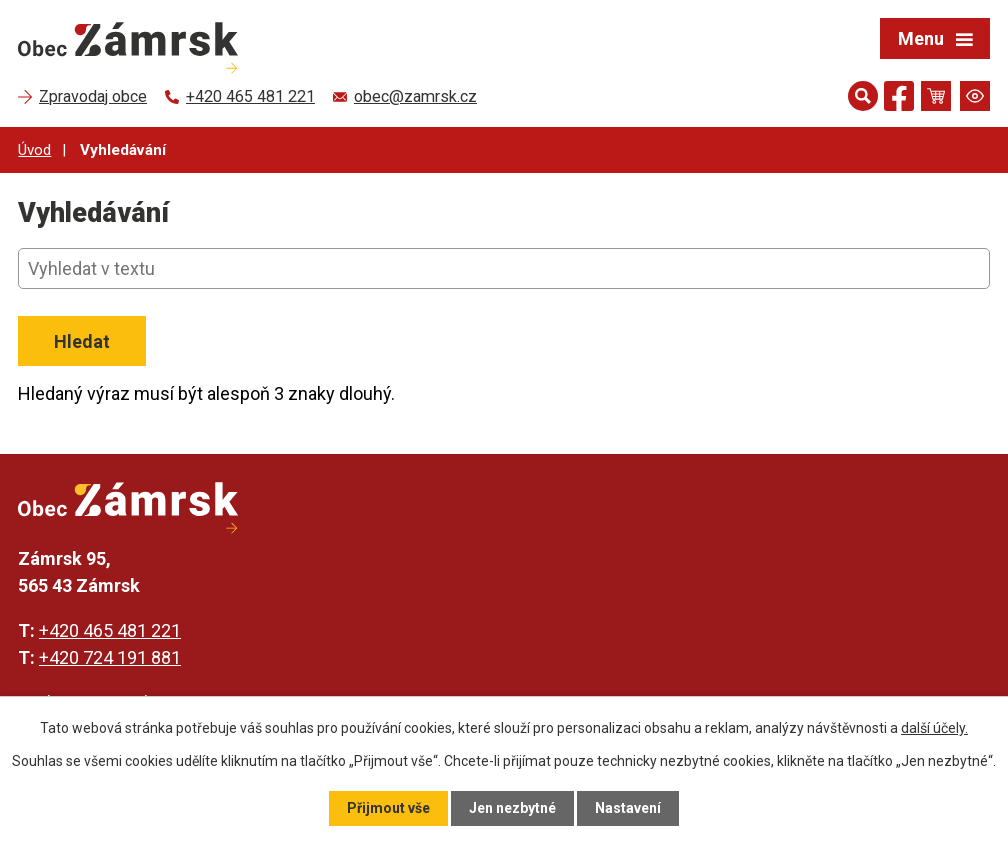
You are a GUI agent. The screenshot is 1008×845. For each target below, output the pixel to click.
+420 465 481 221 (110, 630)
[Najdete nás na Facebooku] (899, 99)
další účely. (934, 728)
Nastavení (628, 808)
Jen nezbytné (512, 808)
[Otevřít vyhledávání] (863, 96)
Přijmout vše (388, 808)
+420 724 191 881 (110, 657)
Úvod (34, 150)
